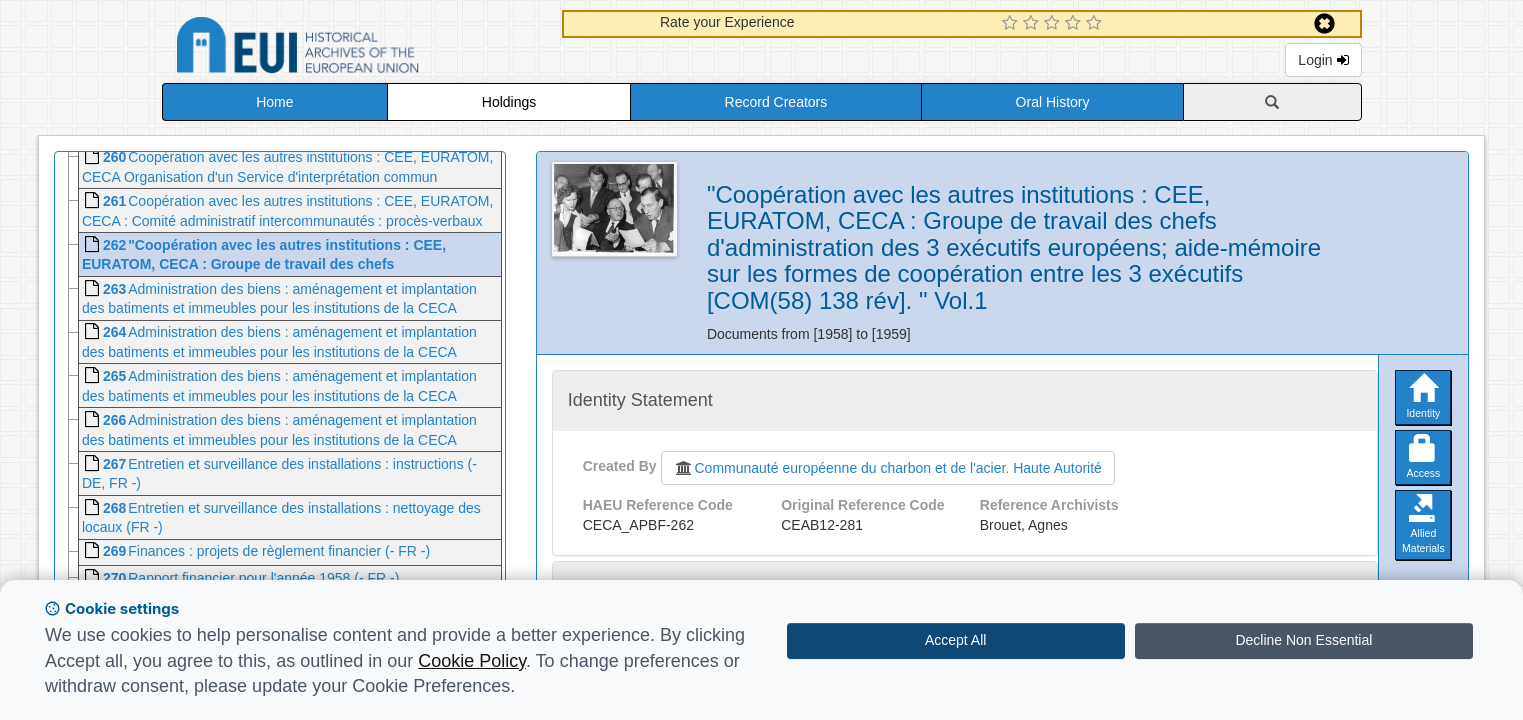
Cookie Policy (472, 661)
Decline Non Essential (1303, 640)
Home (274, 102)
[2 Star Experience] (1033, 24)
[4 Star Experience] (1075, 24)
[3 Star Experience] (1054, 24)
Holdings (509, 102)
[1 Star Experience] (1012, 24)
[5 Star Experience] (1096, 24)
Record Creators (776, 102)
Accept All (955, 640)
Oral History (1053, 102)
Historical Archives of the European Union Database (354, 48)
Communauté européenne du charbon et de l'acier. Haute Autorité (888, 468)
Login (1323, 60)
